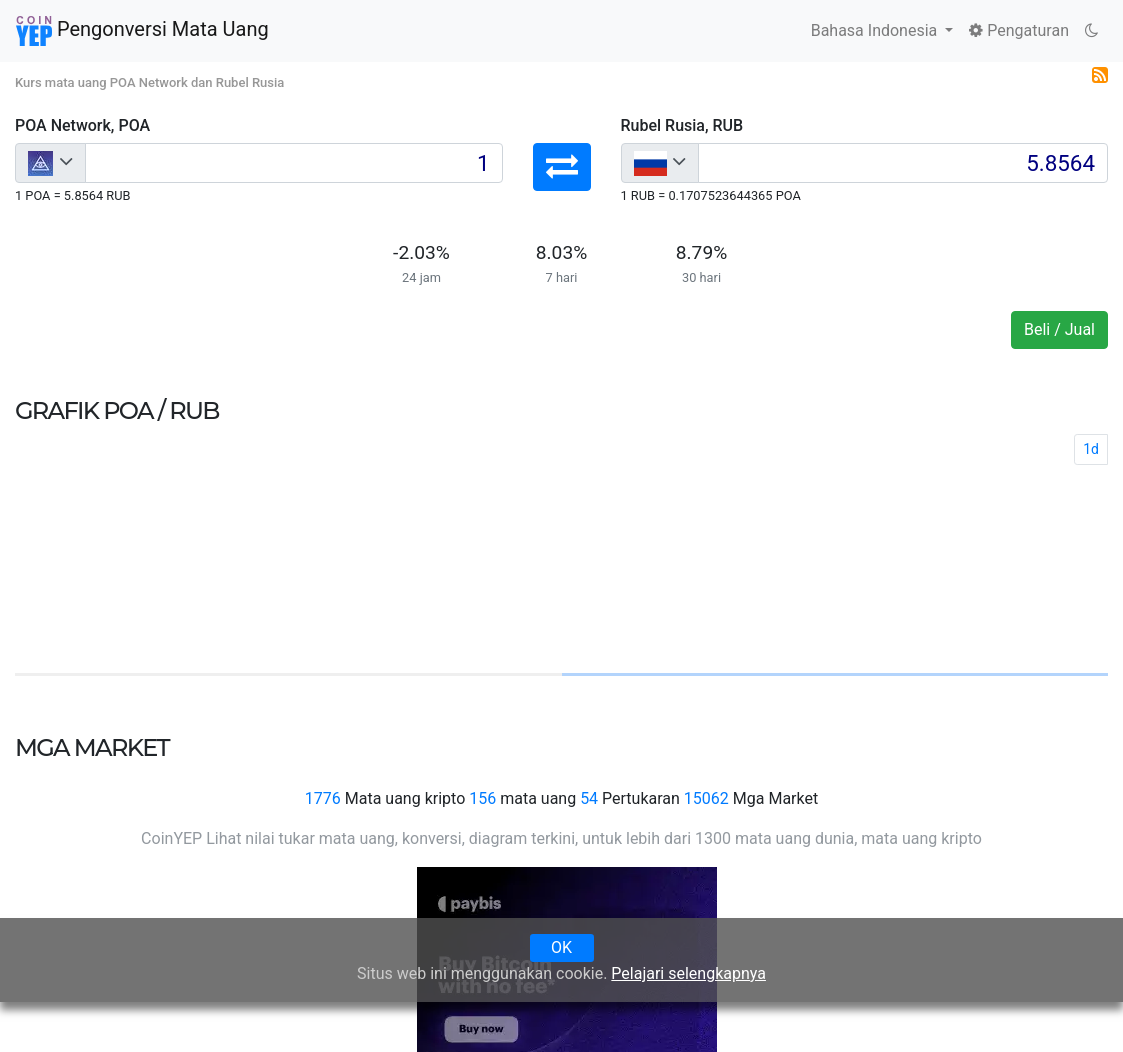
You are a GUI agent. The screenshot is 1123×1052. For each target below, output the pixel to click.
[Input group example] (294, 163)
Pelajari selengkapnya (688, 973)
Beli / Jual (1059, 329)
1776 (323, 798)
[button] (562, 167)
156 (482, 798)
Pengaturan (1019, 30)
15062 (706, 798)
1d (1091, 449)
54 (589, 798)
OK (561, 947)
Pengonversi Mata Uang (142, 31)
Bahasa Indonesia (876, 30)
